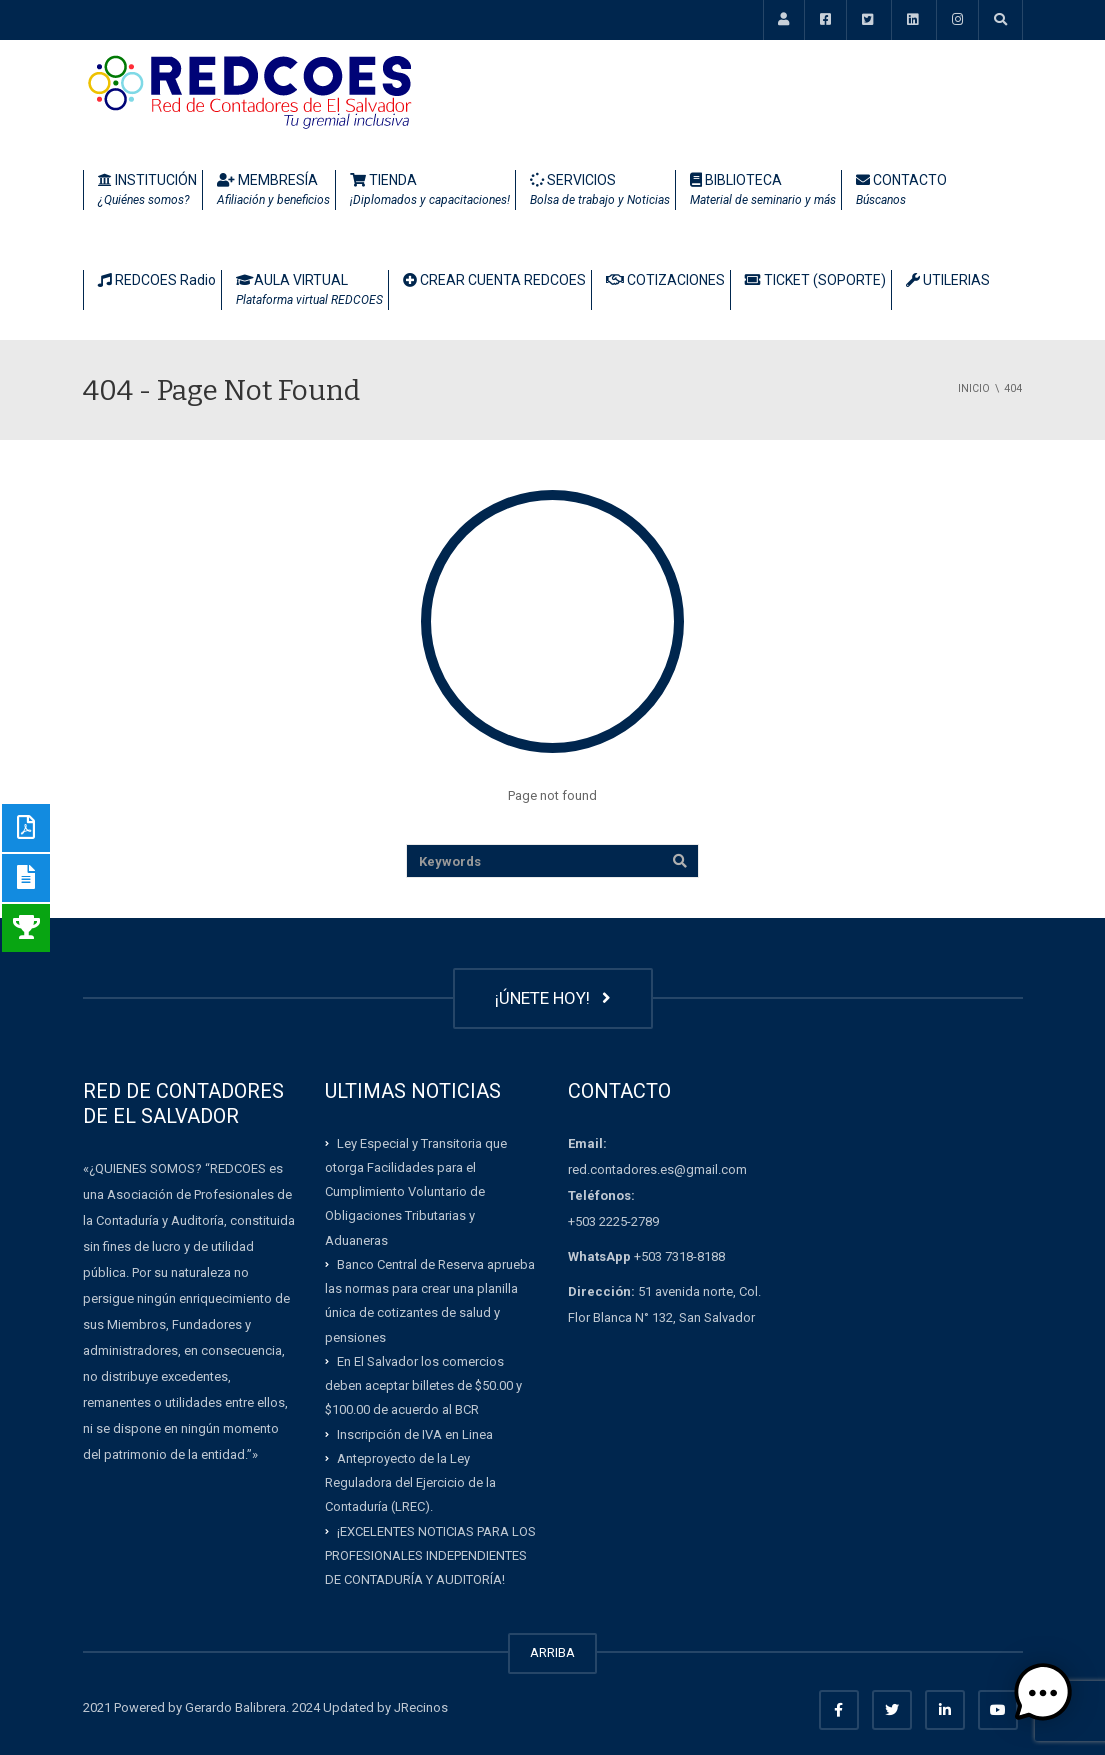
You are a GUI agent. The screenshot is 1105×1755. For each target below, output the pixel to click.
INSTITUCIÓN (147, 191)
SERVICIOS (600, 191)
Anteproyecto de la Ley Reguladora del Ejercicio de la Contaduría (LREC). (410, 1483)
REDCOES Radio (157, 280)
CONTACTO (901, 191)
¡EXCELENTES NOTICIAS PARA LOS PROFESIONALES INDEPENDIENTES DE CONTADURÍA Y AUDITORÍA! (430, 1555)
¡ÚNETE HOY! (553, 998)
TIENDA (430, 191)
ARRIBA (552, 1652)
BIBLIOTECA (763, 191)
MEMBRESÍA (273, 191)
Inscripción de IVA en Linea (415, 1433)
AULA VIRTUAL (309, 291)
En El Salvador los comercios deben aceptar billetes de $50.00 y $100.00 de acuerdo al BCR (423, 1386)
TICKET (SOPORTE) (815, 280)
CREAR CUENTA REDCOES (494, 280)
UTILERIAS (948, 280)
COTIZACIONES (665, 280)
